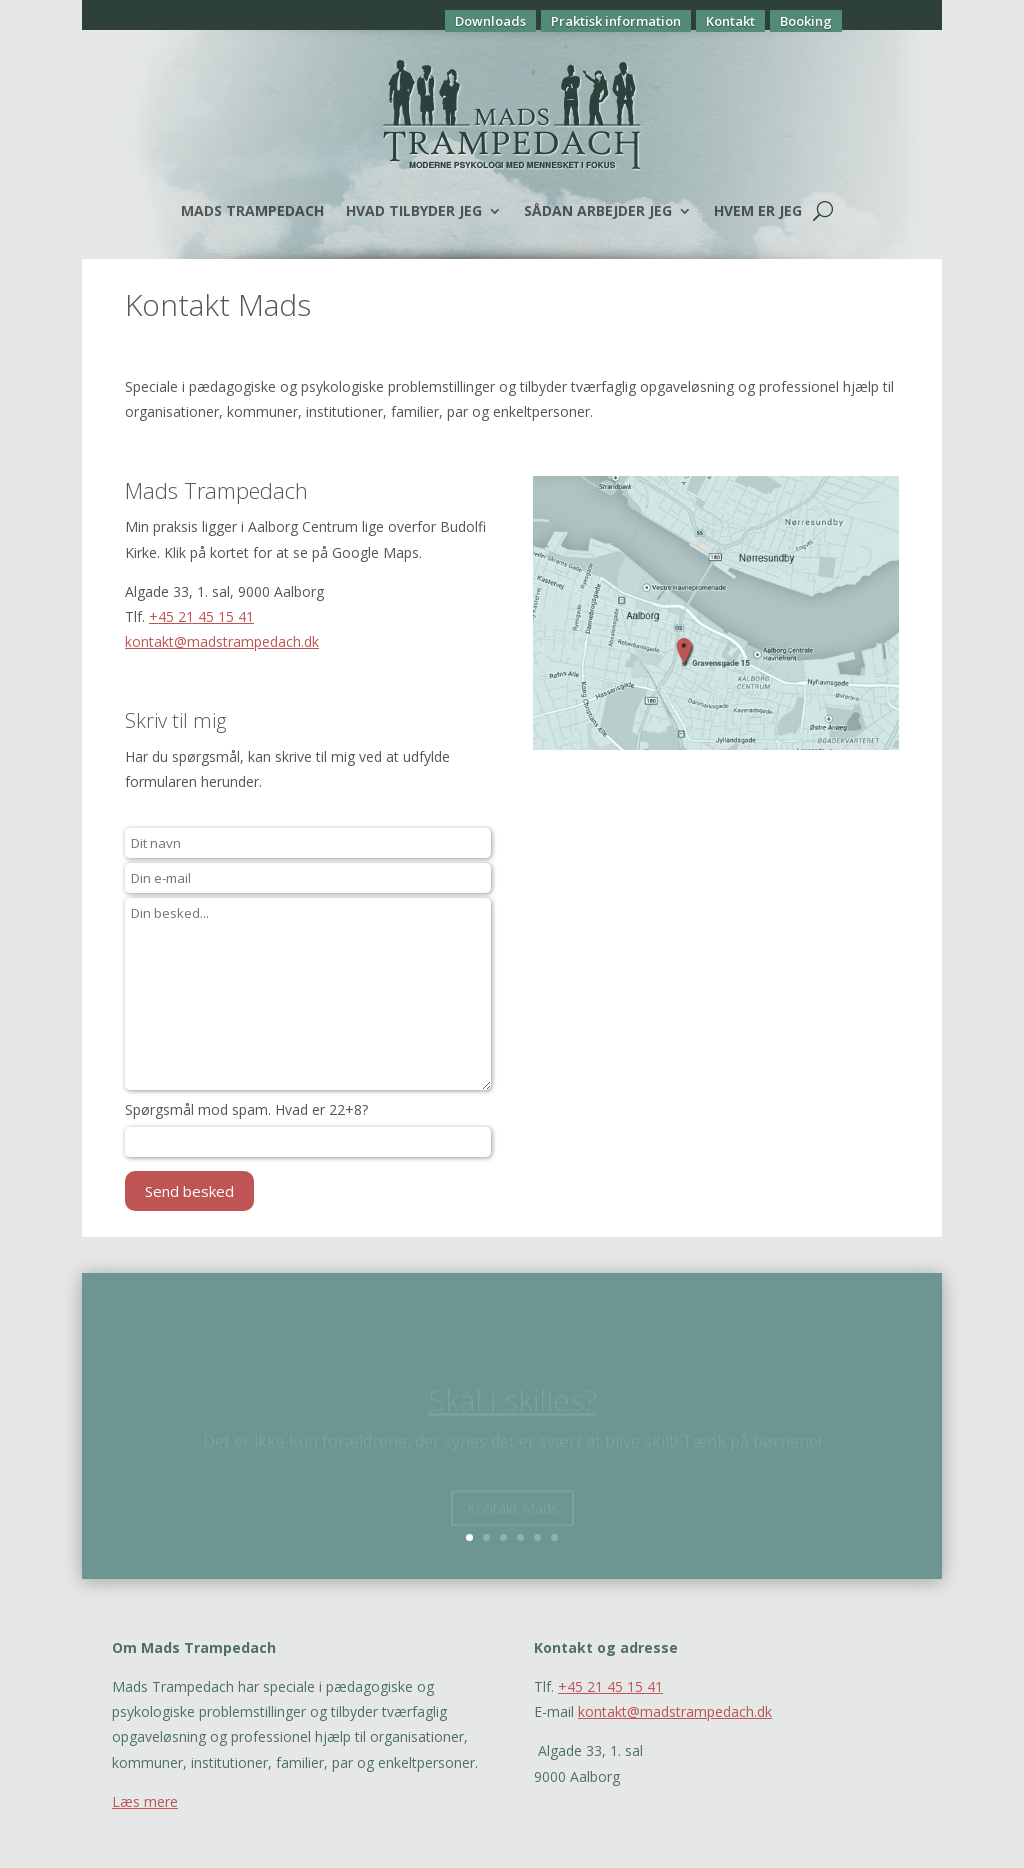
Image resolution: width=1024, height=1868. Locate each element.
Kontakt (730, 21)
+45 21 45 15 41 (201, 616)
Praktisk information (616, 21)
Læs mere (145, 1801)
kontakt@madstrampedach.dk (222, 641)
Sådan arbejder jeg (598, 210)
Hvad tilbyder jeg (414, 210)
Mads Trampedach (252, 210)
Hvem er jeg (758, 210)
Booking (806, 21)
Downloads (490, 21)
